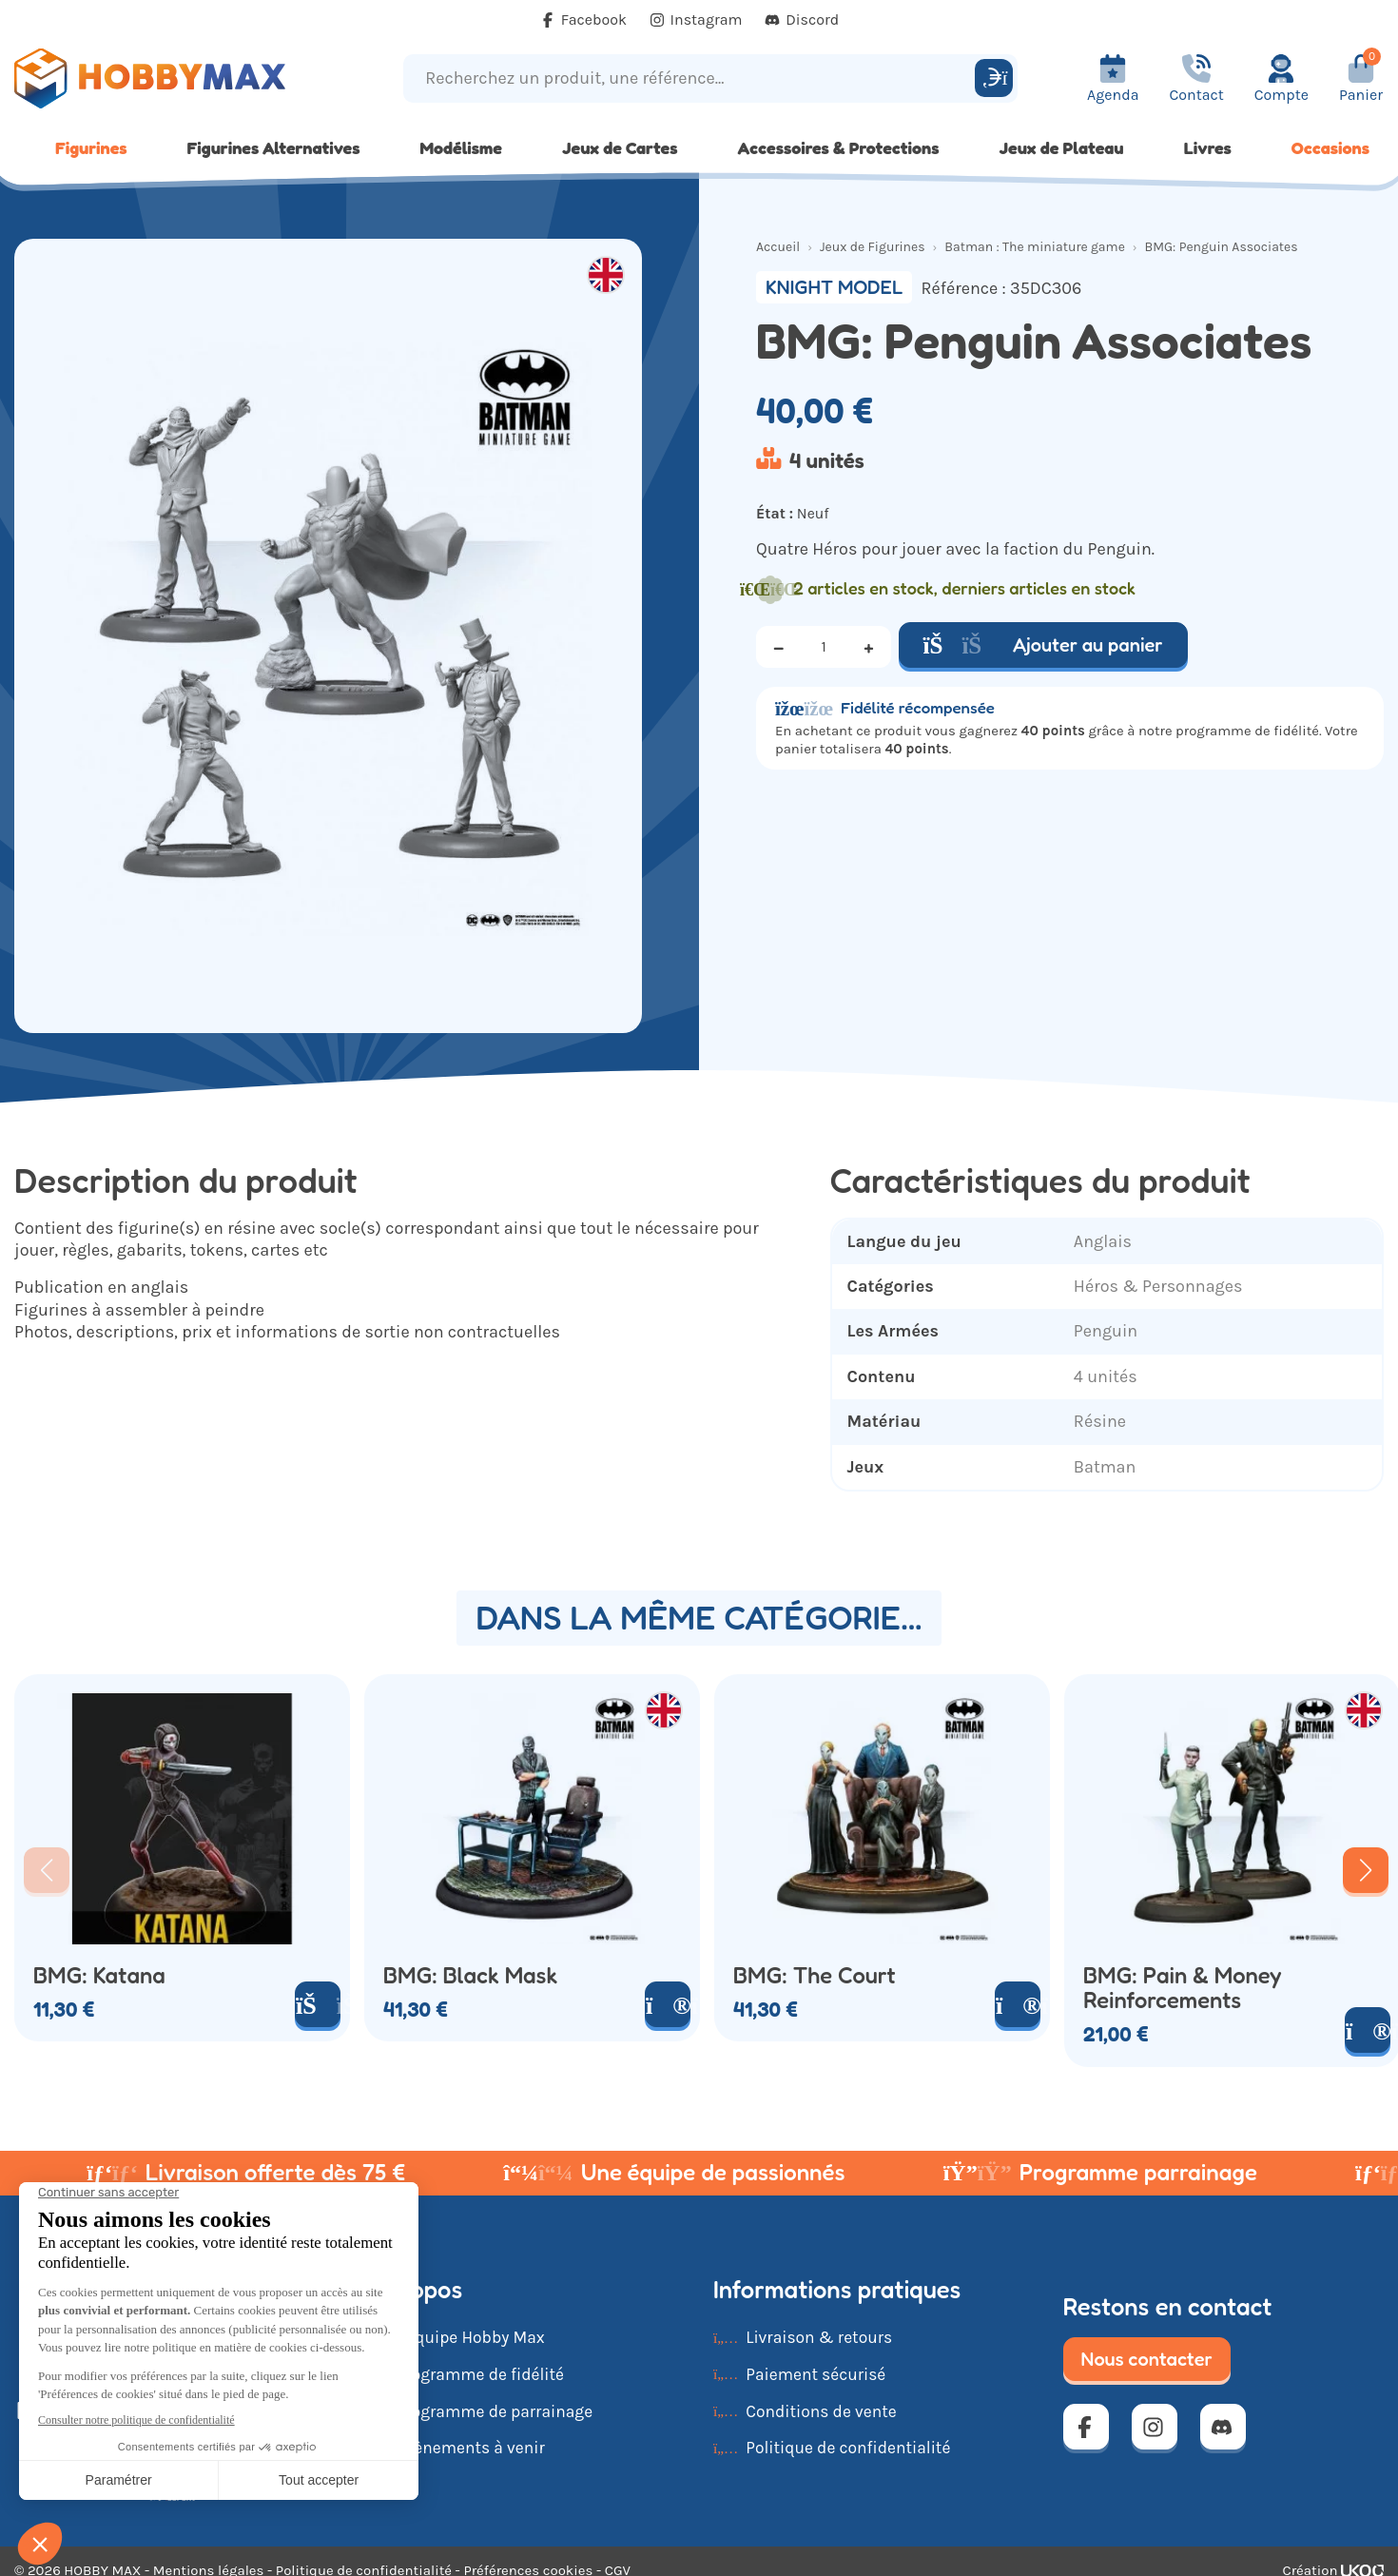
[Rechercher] (994, 78)
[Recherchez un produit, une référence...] (692, 78)
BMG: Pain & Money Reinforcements (1182, 1988)
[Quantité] (823, 647)
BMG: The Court (814, 1975)
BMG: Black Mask (470, 1975)
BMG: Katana (99, 1975)
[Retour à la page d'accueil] (175, 78)
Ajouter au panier (1043, 645)
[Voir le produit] (667, 2004)
